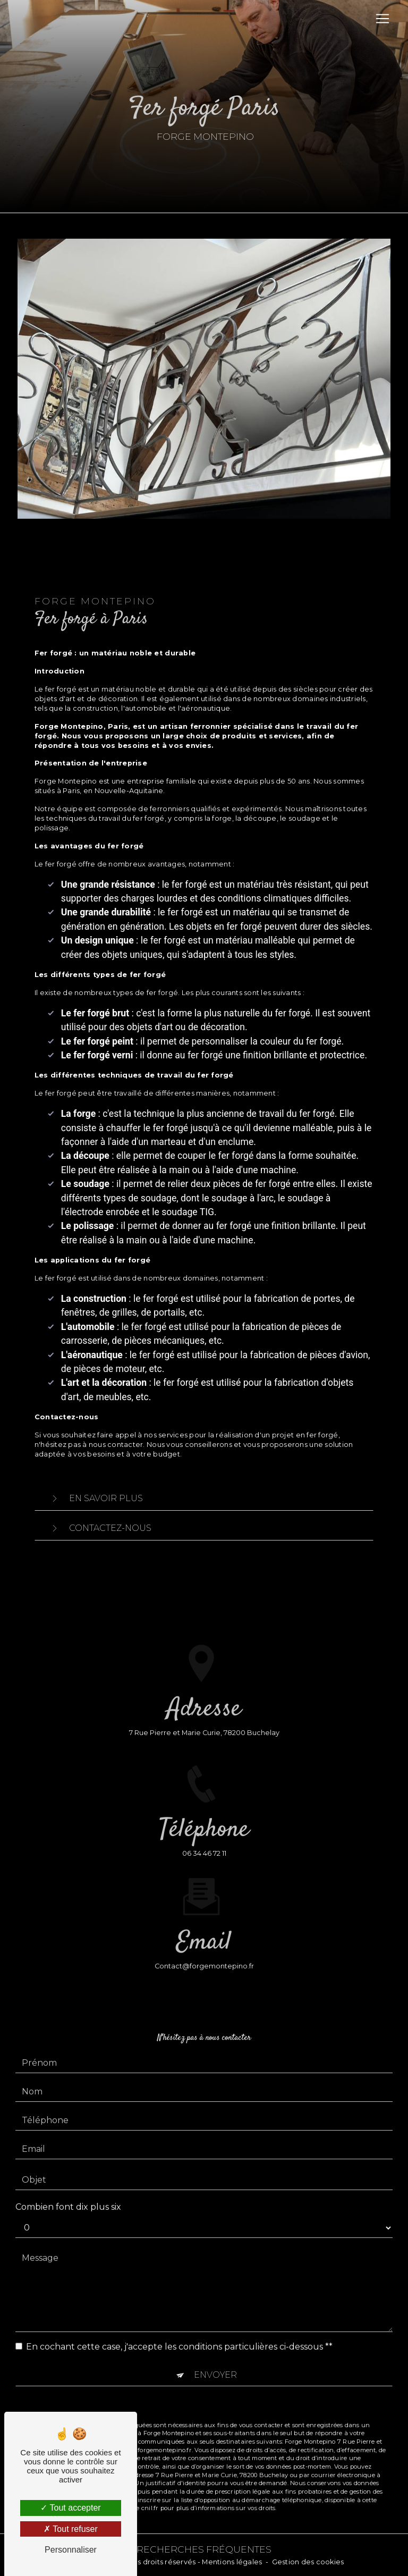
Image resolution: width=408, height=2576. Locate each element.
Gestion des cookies (308, 2562)
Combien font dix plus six (68, 2193)
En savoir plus (94, 1498)
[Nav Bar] (382, 18)
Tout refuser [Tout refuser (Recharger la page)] (71, 2528)
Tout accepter (70, 2507)
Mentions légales (232, 2562)
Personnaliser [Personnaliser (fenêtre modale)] (71, 2549)
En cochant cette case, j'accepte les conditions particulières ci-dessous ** (179, 2333)
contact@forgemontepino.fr (204, 1953)
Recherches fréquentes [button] (204, 2549)
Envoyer (215, 2361)
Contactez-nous (98, 1528)
